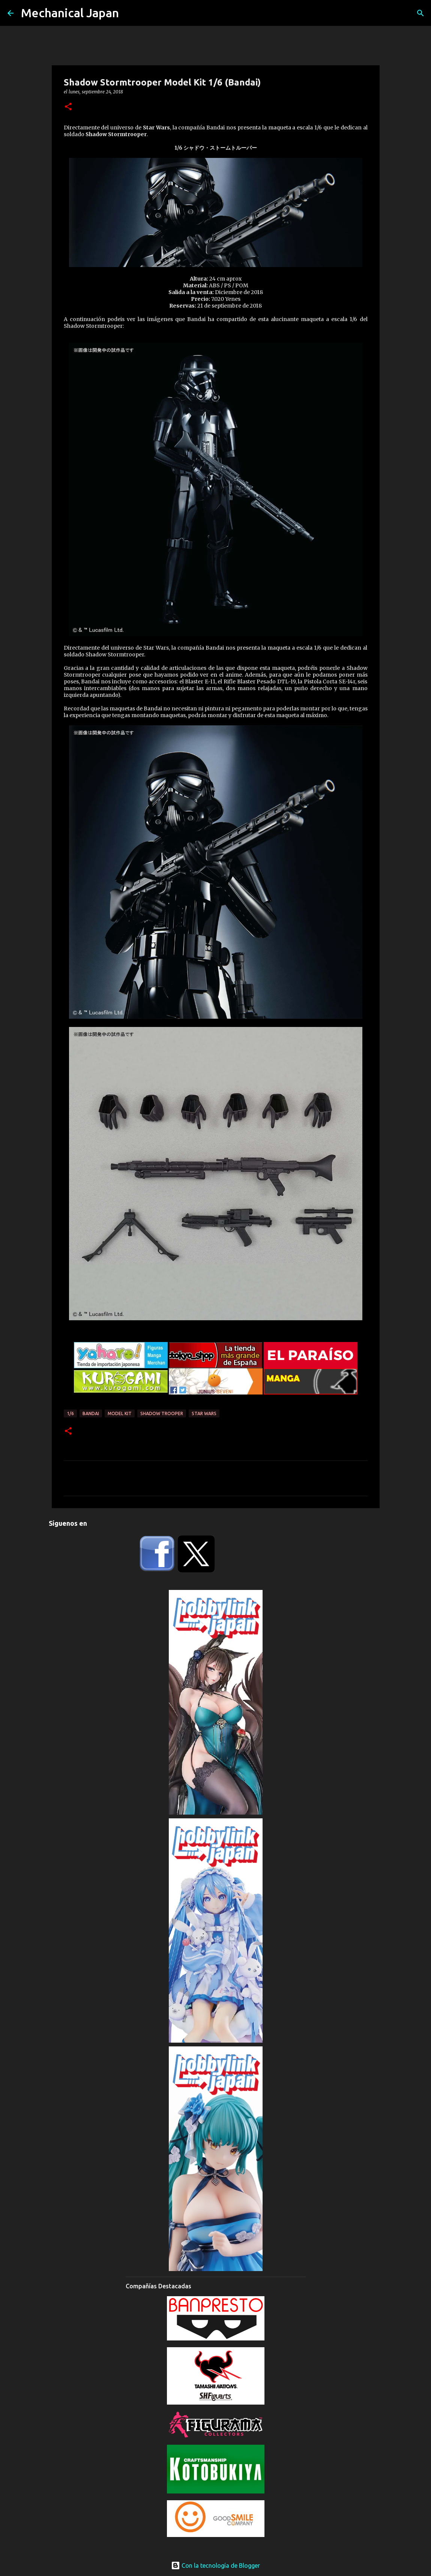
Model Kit (120, 1413)
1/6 (70, 1413)
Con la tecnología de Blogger (215, 2565)
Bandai (91, 1413)
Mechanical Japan (70, 13)
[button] (68, 107)
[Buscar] (420, 13)
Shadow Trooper (161, 1413)
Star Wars (204, 1413)
